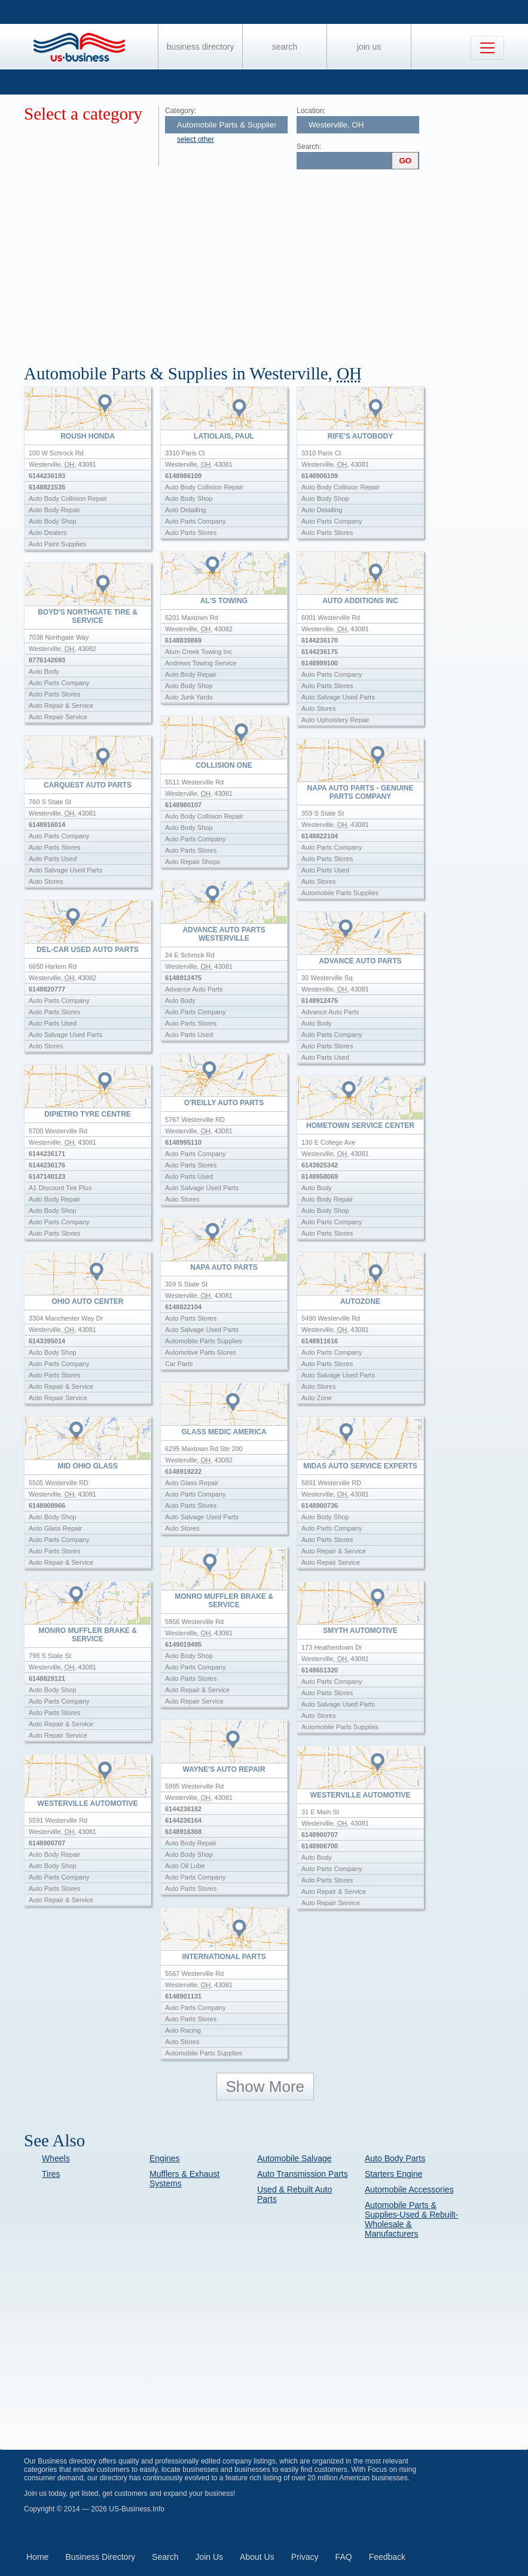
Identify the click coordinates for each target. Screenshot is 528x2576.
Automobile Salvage (294, 2158)
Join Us (369, 46)
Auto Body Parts (395, 2158)
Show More (265, 2087)
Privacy (305, 2557)
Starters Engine (394, 2174)
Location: (311, 111)
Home (37, 2557)
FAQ (343, 2557)
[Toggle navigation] (487, 48)
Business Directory (200, 46)
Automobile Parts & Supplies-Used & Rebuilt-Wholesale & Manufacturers (411, 2219)
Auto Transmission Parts (302, 2174)
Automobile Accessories (409, 2189)
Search (284, 46)
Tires (51, 2174)
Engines (164, 2158)
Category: (180, 111)
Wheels (56, 2158)
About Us (257, 2557)
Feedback (387, 2557)
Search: (309, 146)
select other (195, 139)
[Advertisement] (276, 262)
